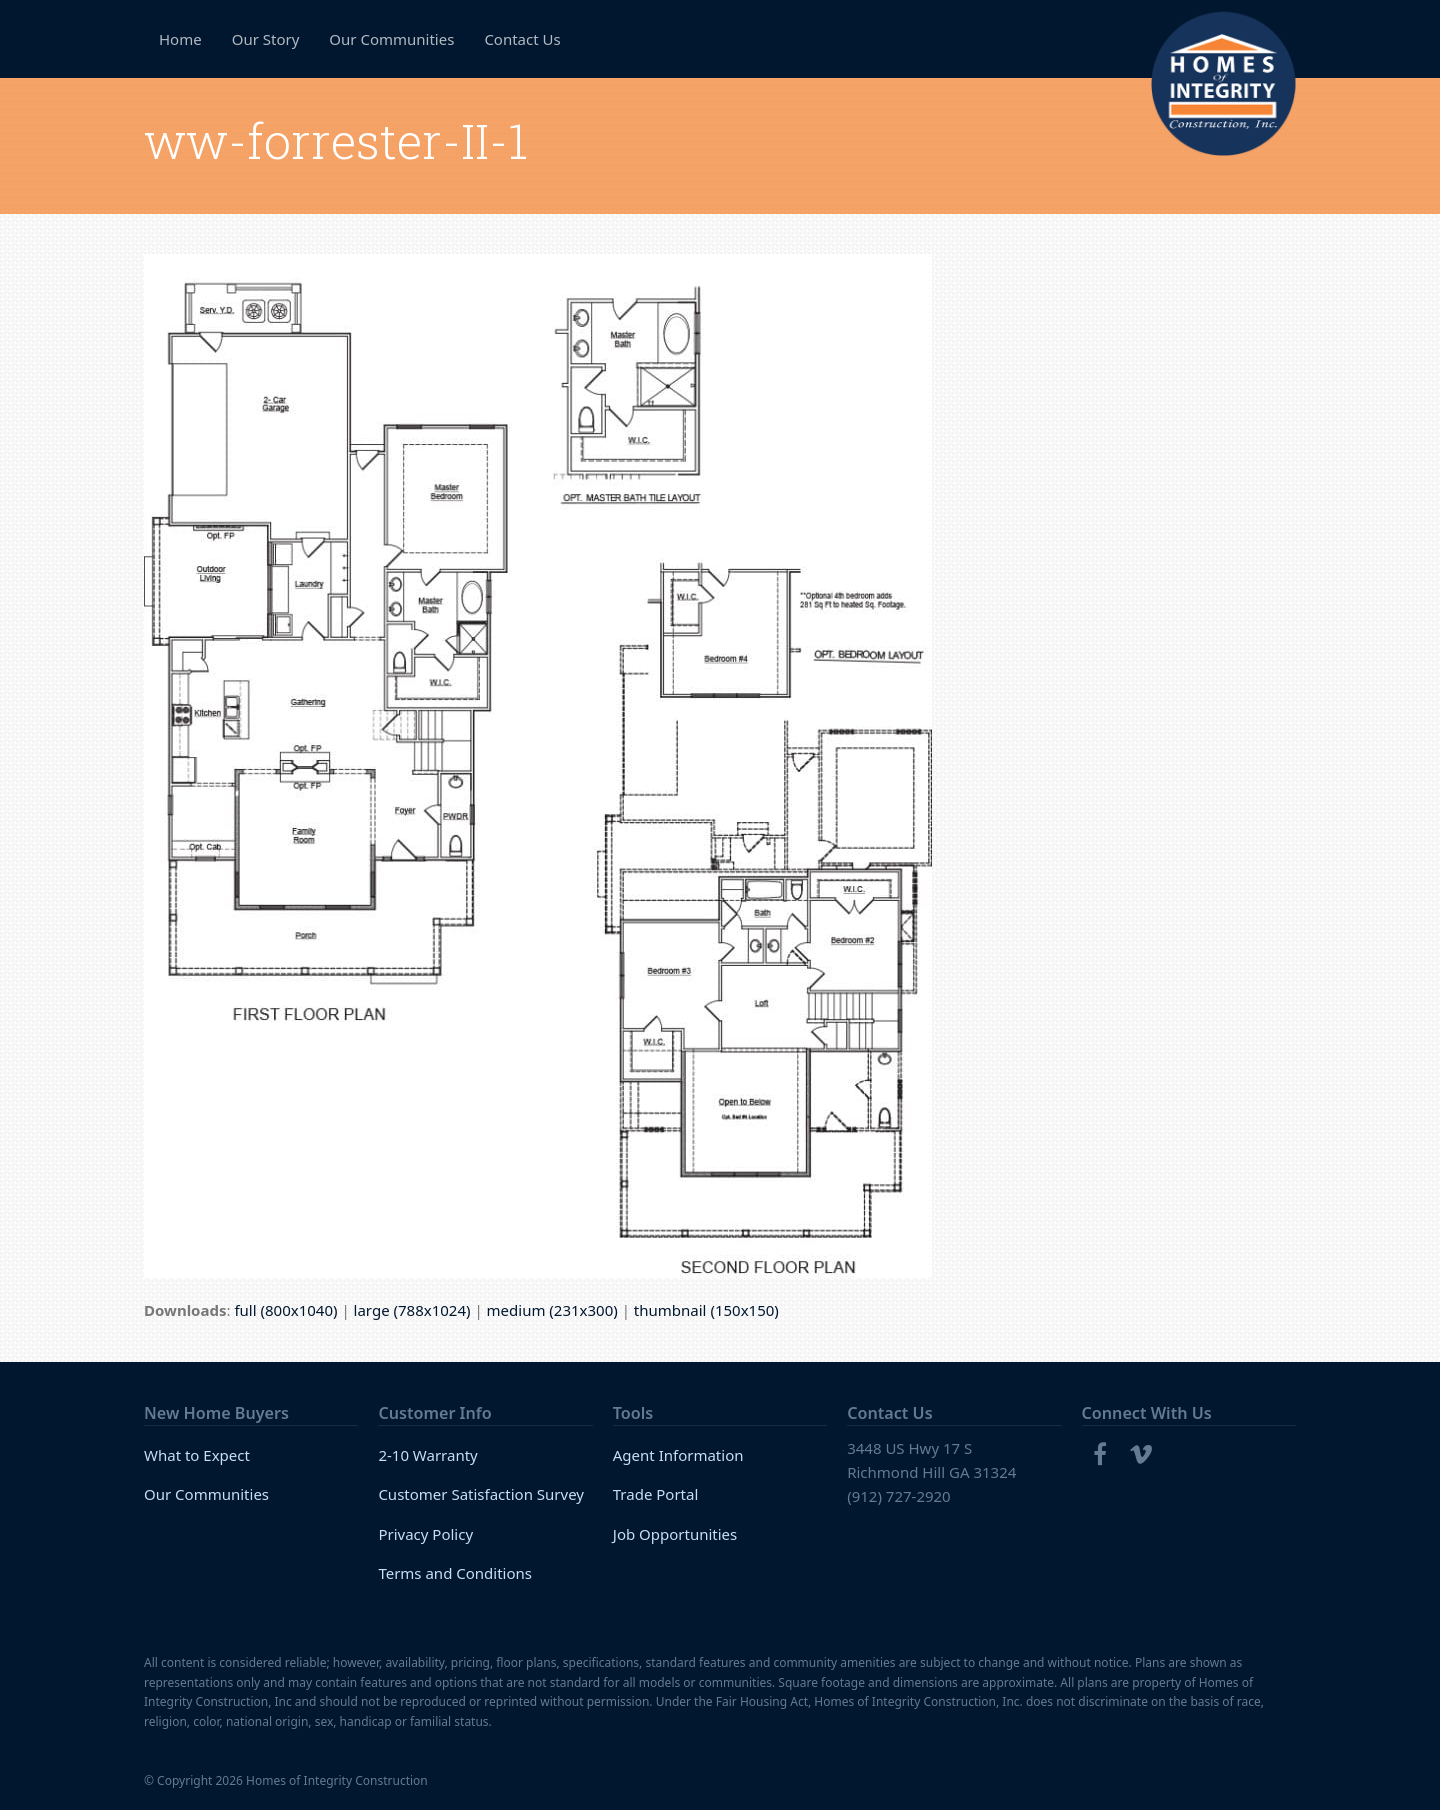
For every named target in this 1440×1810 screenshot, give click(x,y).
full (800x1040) (285, 1310)
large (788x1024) (412, 1310)
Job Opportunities (675, 1534)
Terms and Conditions (455, 1573)
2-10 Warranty (427, 1455)
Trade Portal (656, 1494)
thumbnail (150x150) (706, 1310)
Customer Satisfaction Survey (481, 1494)
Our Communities (206, 1494)
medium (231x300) (552, 1310)
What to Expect (197, 1455)
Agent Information (678, 1455)
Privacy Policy (425, 1534)
